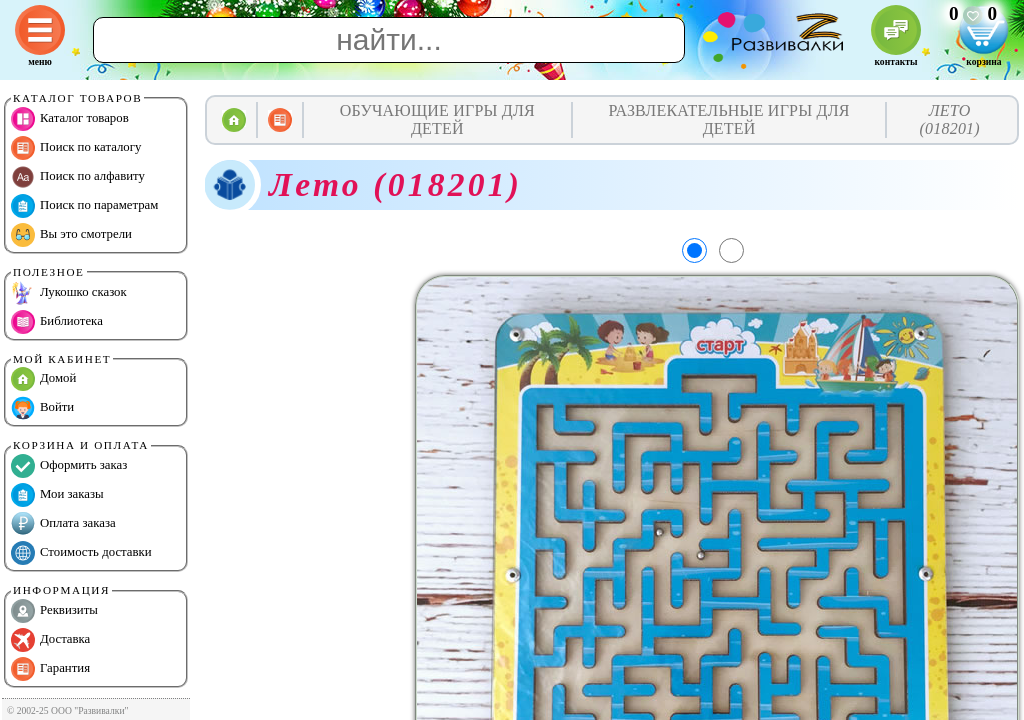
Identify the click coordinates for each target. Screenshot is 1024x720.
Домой (43, 379)
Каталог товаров (70, 119)
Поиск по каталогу (76, 148)
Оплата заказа (63, 524)
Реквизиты (54, 611)
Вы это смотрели (71, 235)
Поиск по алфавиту (78, 177)
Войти (42, 408)
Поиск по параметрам (84, 206)
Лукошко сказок (69, 293)
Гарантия (50, 669)
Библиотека (57, 322)
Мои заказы (57, 495)
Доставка (50, 640)
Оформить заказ (69, 466)
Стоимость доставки (81, 553)
